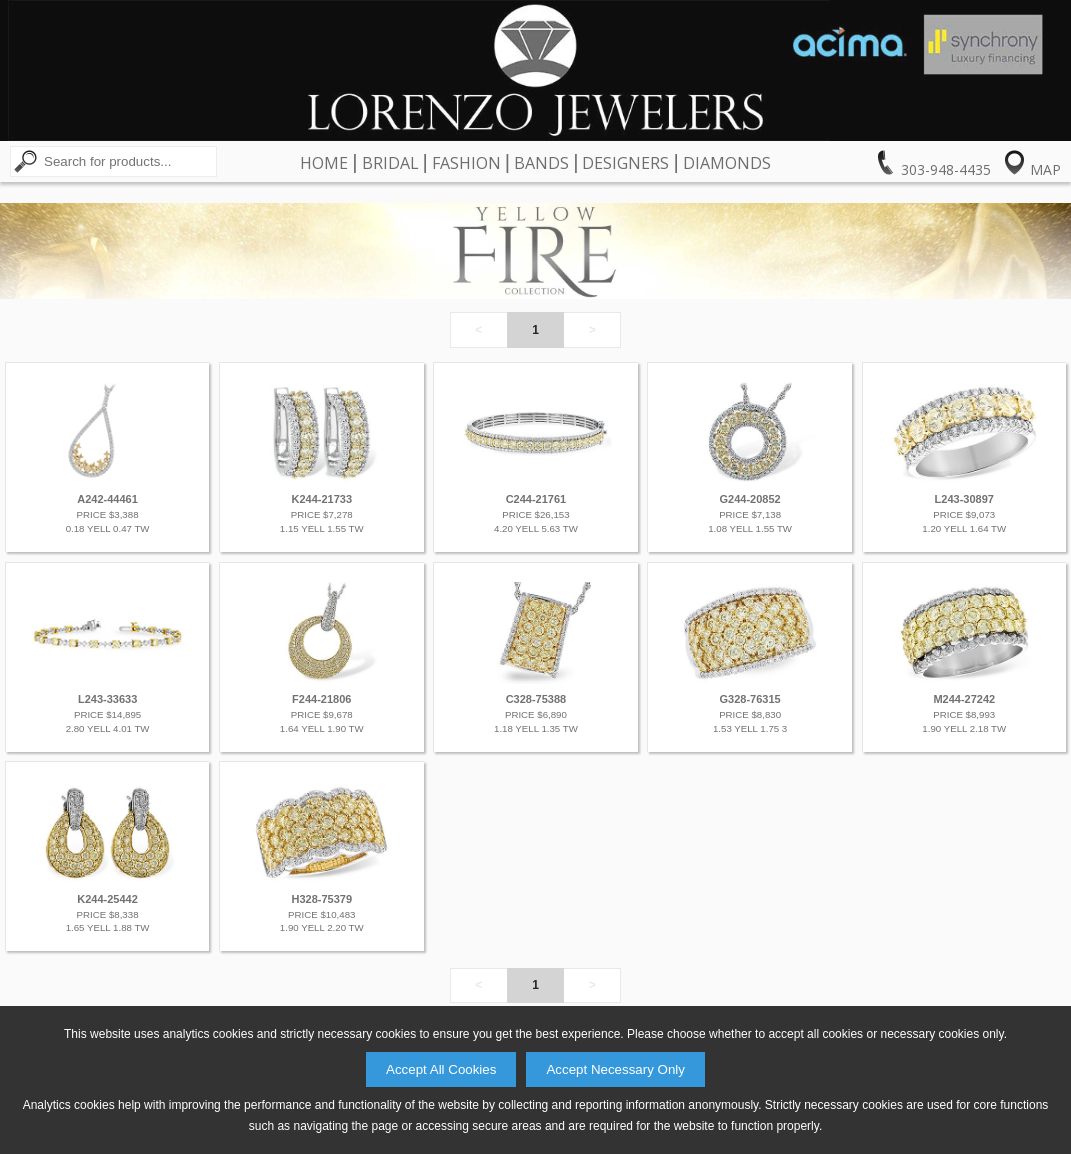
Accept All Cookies (441, 1069)
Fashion (466, 163)
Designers (625, 163)
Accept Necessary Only (615, 1069)
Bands (541, 163)
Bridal (390, 163)
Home (324, 163)
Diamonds (727, 163)
